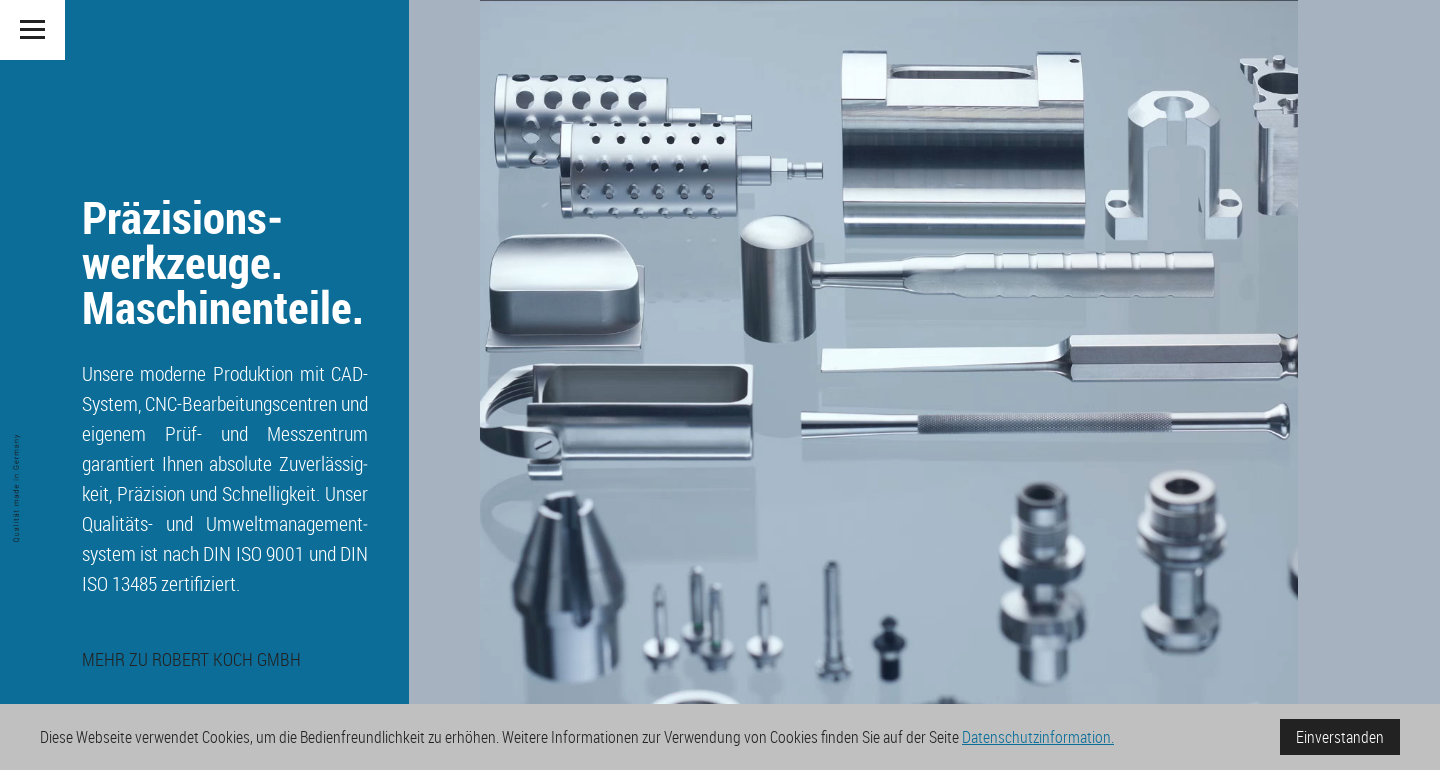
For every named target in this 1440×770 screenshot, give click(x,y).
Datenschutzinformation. (1038, 737)
